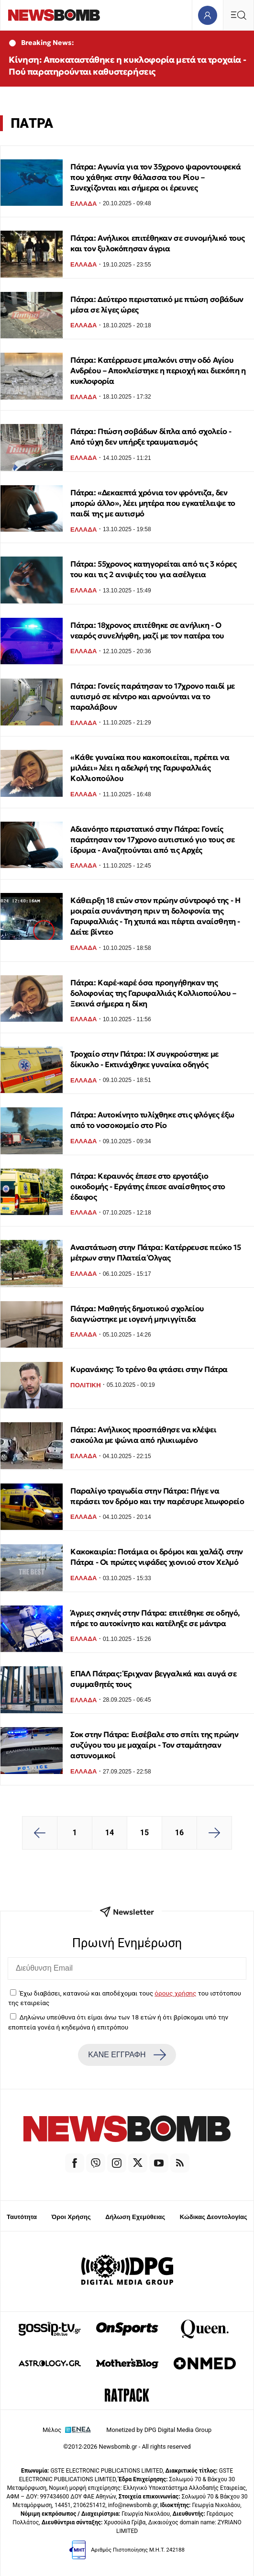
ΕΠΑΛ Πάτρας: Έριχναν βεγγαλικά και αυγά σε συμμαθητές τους (153, 1679)
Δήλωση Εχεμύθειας (135, 2216)
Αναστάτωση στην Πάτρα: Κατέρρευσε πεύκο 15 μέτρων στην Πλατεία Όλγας (155, 1252)
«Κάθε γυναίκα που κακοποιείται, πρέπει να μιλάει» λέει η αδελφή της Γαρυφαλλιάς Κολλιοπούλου (150, 767)
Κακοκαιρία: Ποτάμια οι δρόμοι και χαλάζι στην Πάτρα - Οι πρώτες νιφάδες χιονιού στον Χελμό (156, 1557)
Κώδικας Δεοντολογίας (213, 2216)
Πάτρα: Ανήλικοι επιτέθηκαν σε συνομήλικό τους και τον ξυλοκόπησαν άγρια (157, 243)
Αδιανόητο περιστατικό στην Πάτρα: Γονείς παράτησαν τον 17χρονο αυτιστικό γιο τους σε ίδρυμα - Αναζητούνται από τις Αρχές (152, 839)
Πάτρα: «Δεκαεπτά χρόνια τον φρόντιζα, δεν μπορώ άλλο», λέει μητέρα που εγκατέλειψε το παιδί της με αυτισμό (152, 503)
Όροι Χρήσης (71, 2216)
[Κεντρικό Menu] (238, 15)
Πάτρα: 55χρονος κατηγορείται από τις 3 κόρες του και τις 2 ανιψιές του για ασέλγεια (153, 569)
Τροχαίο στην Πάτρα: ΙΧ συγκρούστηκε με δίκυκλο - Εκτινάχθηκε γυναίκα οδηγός (144, 1059)
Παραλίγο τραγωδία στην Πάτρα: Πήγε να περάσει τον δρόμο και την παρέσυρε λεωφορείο (157, 1496)
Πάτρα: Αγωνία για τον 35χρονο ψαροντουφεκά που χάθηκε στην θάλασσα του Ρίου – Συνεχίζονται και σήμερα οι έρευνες (155, 177)
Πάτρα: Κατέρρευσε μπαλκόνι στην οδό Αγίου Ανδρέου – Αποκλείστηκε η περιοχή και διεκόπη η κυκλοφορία (158, 370)
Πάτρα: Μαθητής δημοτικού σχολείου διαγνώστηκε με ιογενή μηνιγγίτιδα (137, 1314)
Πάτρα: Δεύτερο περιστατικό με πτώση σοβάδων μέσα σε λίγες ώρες (156, 304)
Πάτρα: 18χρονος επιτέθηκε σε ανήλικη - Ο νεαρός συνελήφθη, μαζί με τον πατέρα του (147, 630)
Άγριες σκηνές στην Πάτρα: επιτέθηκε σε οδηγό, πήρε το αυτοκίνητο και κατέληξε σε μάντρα (155, 1618)
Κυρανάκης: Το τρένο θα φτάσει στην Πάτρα (149, 1369)
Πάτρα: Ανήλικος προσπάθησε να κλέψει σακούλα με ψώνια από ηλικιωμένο (143, 1435)
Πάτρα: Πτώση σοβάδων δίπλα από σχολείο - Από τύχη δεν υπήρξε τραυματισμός (151, 436)
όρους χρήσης (175, 1993)
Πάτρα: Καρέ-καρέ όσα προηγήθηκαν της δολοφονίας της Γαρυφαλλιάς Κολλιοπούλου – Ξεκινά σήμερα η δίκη (153, 993)
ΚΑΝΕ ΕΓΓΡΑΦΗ (127, 2055)
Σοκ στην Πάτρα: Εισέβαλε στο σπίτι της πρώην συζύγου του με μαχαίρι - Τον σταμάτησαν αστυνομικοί (154, 1744)
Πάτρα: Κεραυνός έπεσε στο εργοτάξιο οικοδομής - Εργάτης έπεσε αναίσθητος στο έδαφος (147, 1186)
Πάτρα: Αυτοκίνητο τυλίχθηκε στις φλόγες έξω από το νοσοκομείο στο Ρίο (152, 1120)
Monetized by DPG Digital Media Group (158, 2429)
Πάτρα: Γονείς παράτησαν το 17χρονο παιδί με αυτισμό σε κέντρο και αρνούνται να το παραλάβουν (152, 696)
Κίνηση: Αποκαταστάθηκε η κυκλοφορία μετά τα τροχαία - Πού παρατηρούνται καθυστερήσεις (127, 65)
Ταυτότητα (22, 2216)
